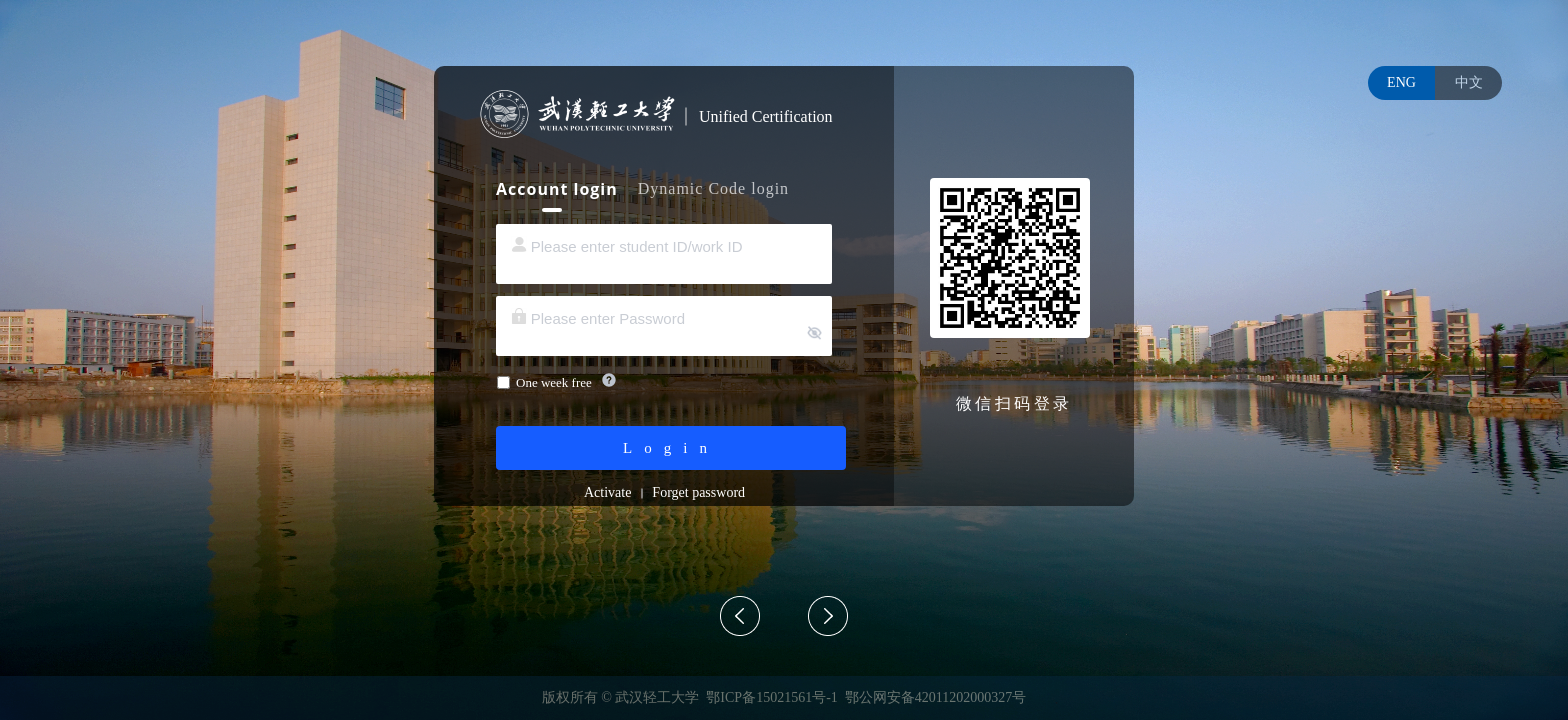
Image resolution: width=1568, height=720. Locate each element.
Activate (607, 492)
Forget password (698, 492)
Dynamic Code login (713, 188)
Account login (557, 189)
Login (671, 448)
